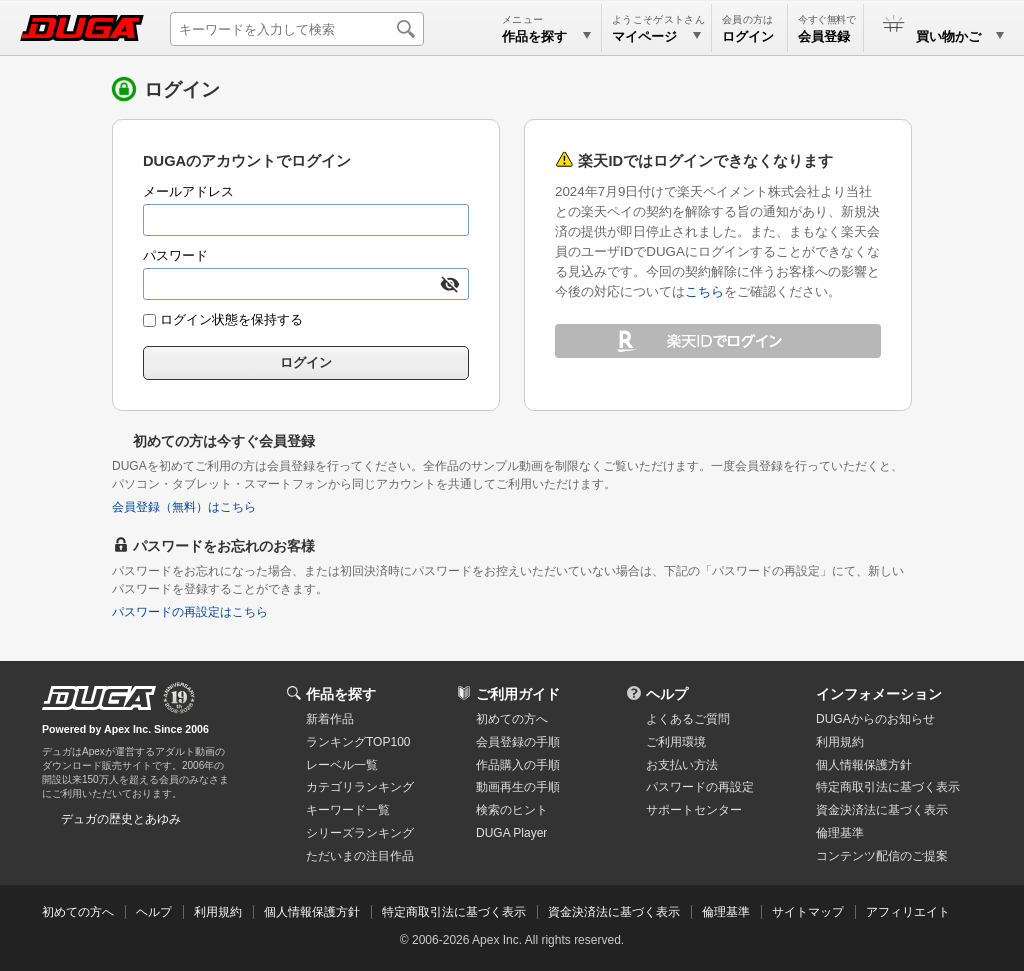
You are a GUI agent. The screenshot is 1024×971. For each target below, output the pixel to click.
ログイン (748, 36)
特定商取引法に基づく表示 (454, 912)
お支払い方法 (682, 765)
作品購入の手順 (518, 765)
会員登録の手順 (518, 742)
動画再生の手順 (518, 787)
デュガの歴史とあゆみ (121, 819)
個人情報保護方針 (864, 765)
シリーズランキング (360, 833)
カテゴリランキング (360, 787)
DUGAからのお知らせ (875, 719)
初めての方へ (512, 719)
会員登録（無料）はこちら (184, 507)
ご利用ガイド (518, 694)
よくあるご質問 (688, 719)
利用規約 (840, 742)
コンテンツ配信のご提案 (882, 856)
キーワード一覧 (348, 810)
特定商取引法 (888, 787)
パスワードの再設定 (700, 787)
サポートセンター (694, 810)
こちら (704, 291)
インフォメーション (879, 694)
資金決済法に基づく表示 (614, 912)
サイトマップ (808, 912)
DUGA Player (511, 833)
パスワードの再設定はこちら (190, 612)
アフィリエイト (908, 912)
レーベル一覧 (342, 765)
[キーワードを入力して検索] (297, 29)
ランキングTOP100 (358, 742)
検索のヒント (512, 810)
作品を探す (341, 694)
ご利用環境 (676, 742)
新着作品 (330, 719)
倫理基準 (840, 833)
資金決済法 (882, 810)
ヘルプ (667, 694)
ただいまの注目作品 (360, 856)
